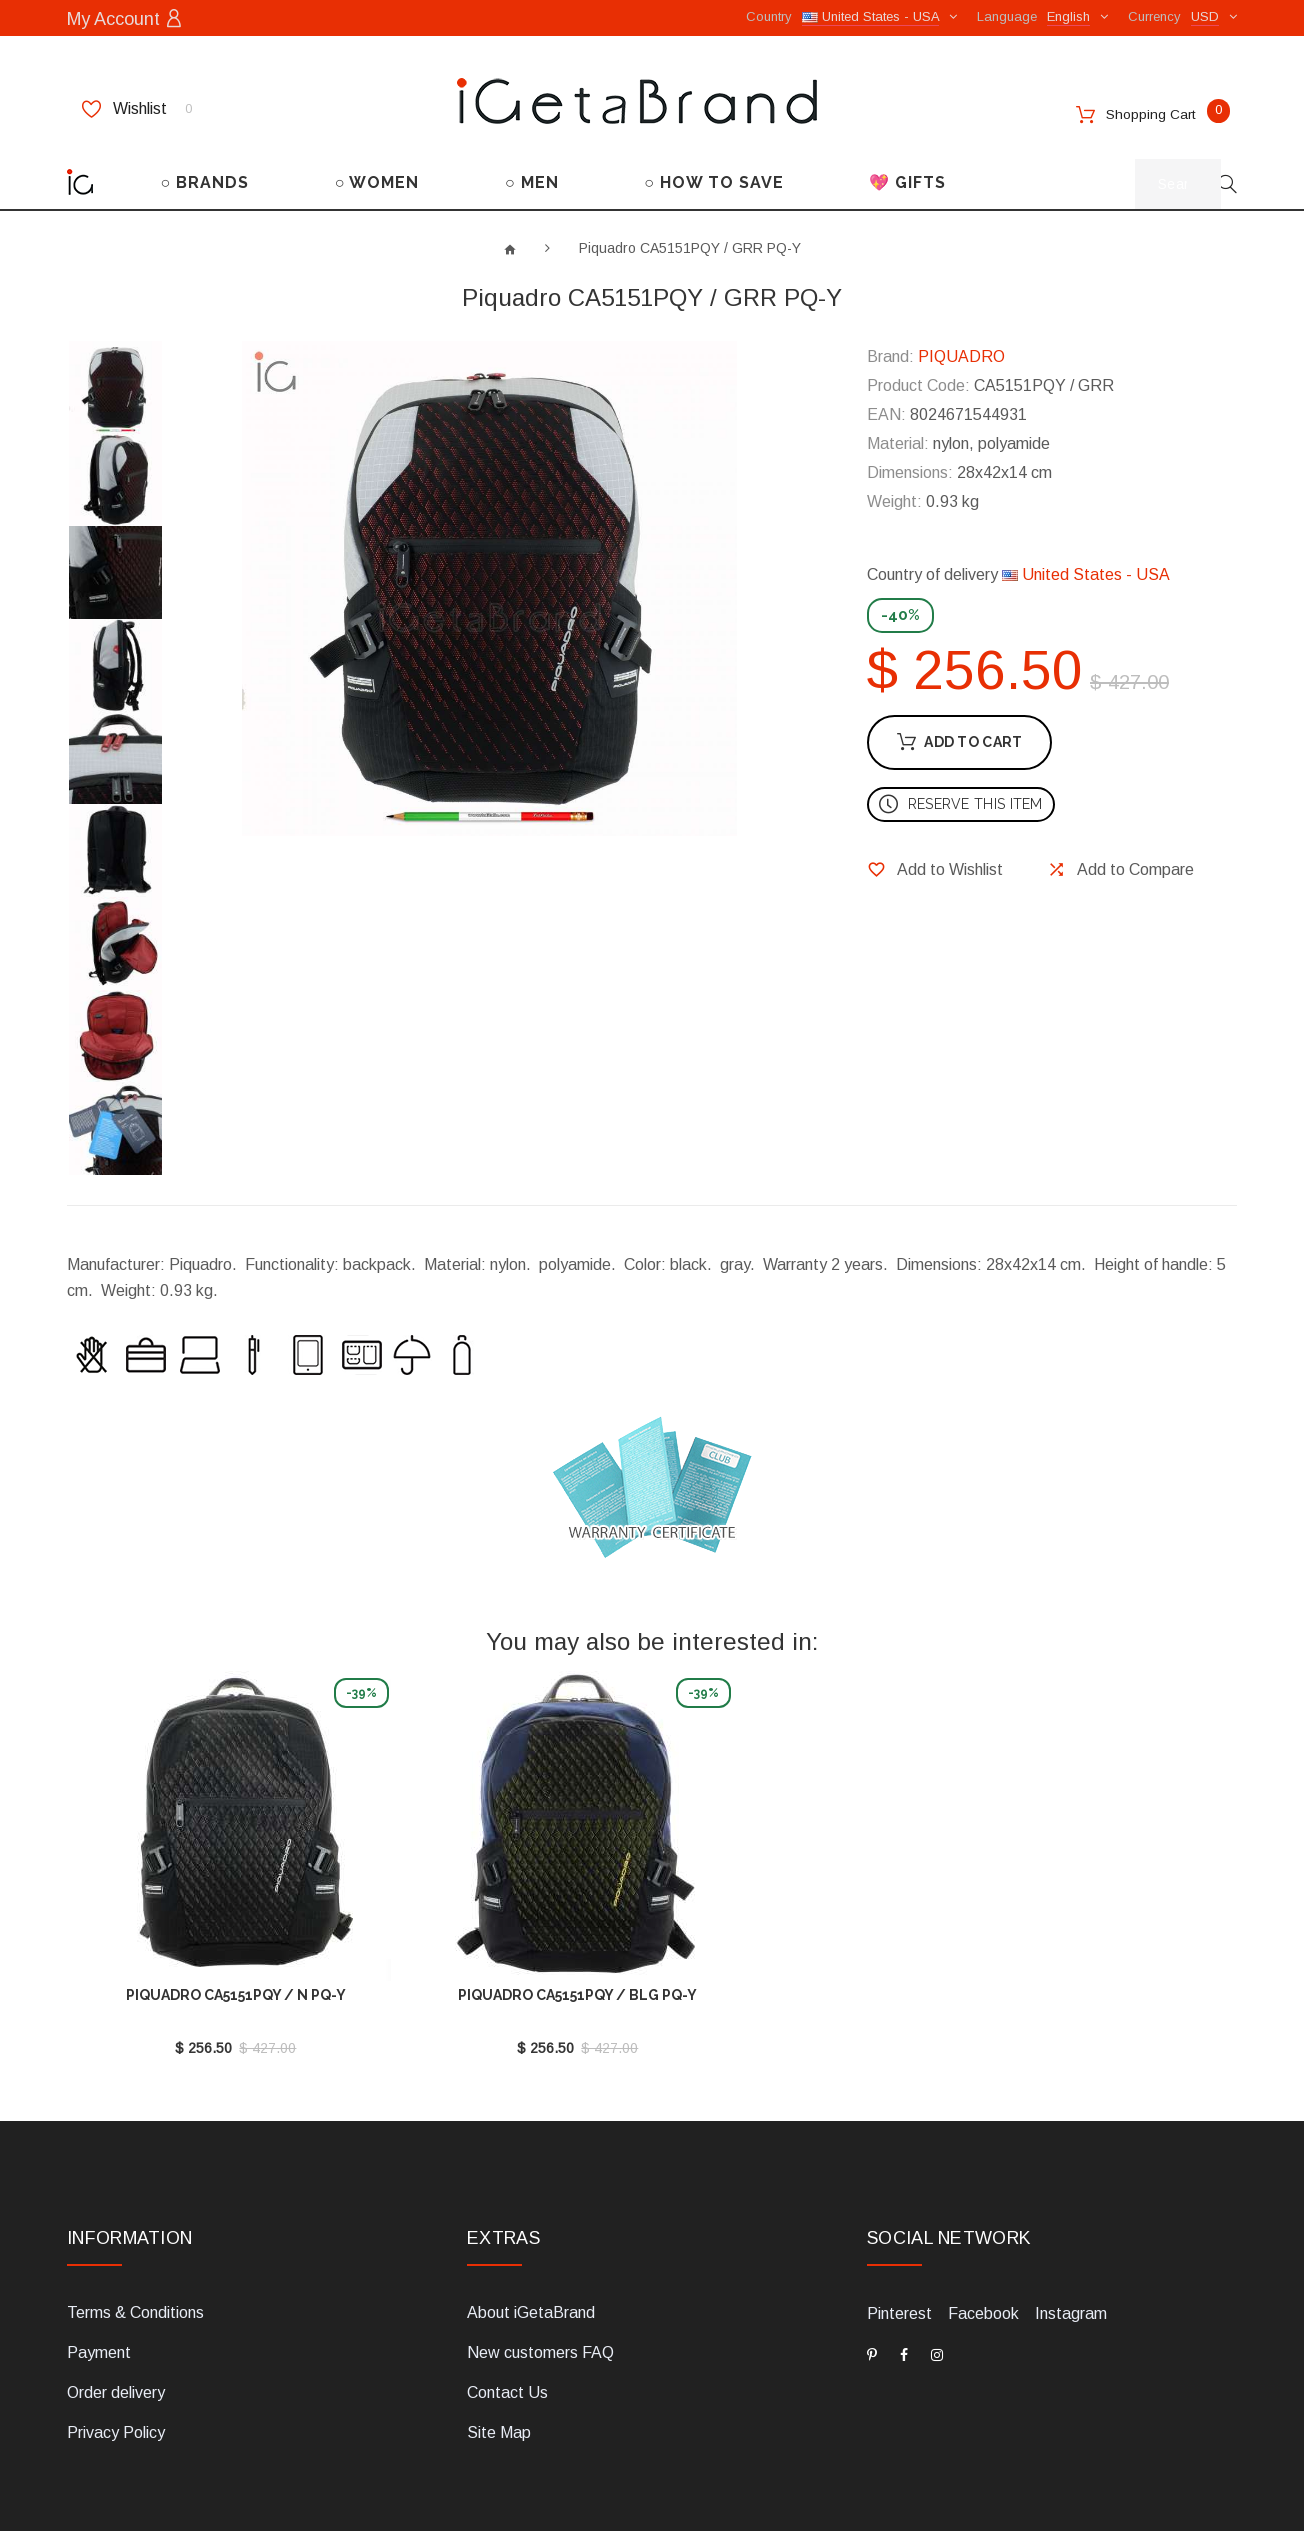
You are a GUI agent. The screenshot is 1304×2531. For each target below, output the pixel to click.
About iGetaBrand (531, 2249)
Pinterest (899, 2250)
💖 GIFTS (907, 180)
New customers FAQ (540, 2289)
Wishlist (137, 107)
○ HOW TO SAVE (714, 180)
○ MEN (532, 180)
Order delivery (116, 2329)
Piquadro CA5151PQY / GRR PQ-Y (690, 246)
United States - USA (1086, 572)
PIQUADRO (961, 354)
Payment (99, 2289)
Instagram (1071, 2250)
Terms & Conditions (135, 2249)
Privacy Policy (116, 2369)
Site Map (499, 2369)
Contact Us (507, 2329)
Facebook (983, 2250)
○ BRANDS (205, 180)
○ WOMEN (377, 180)
